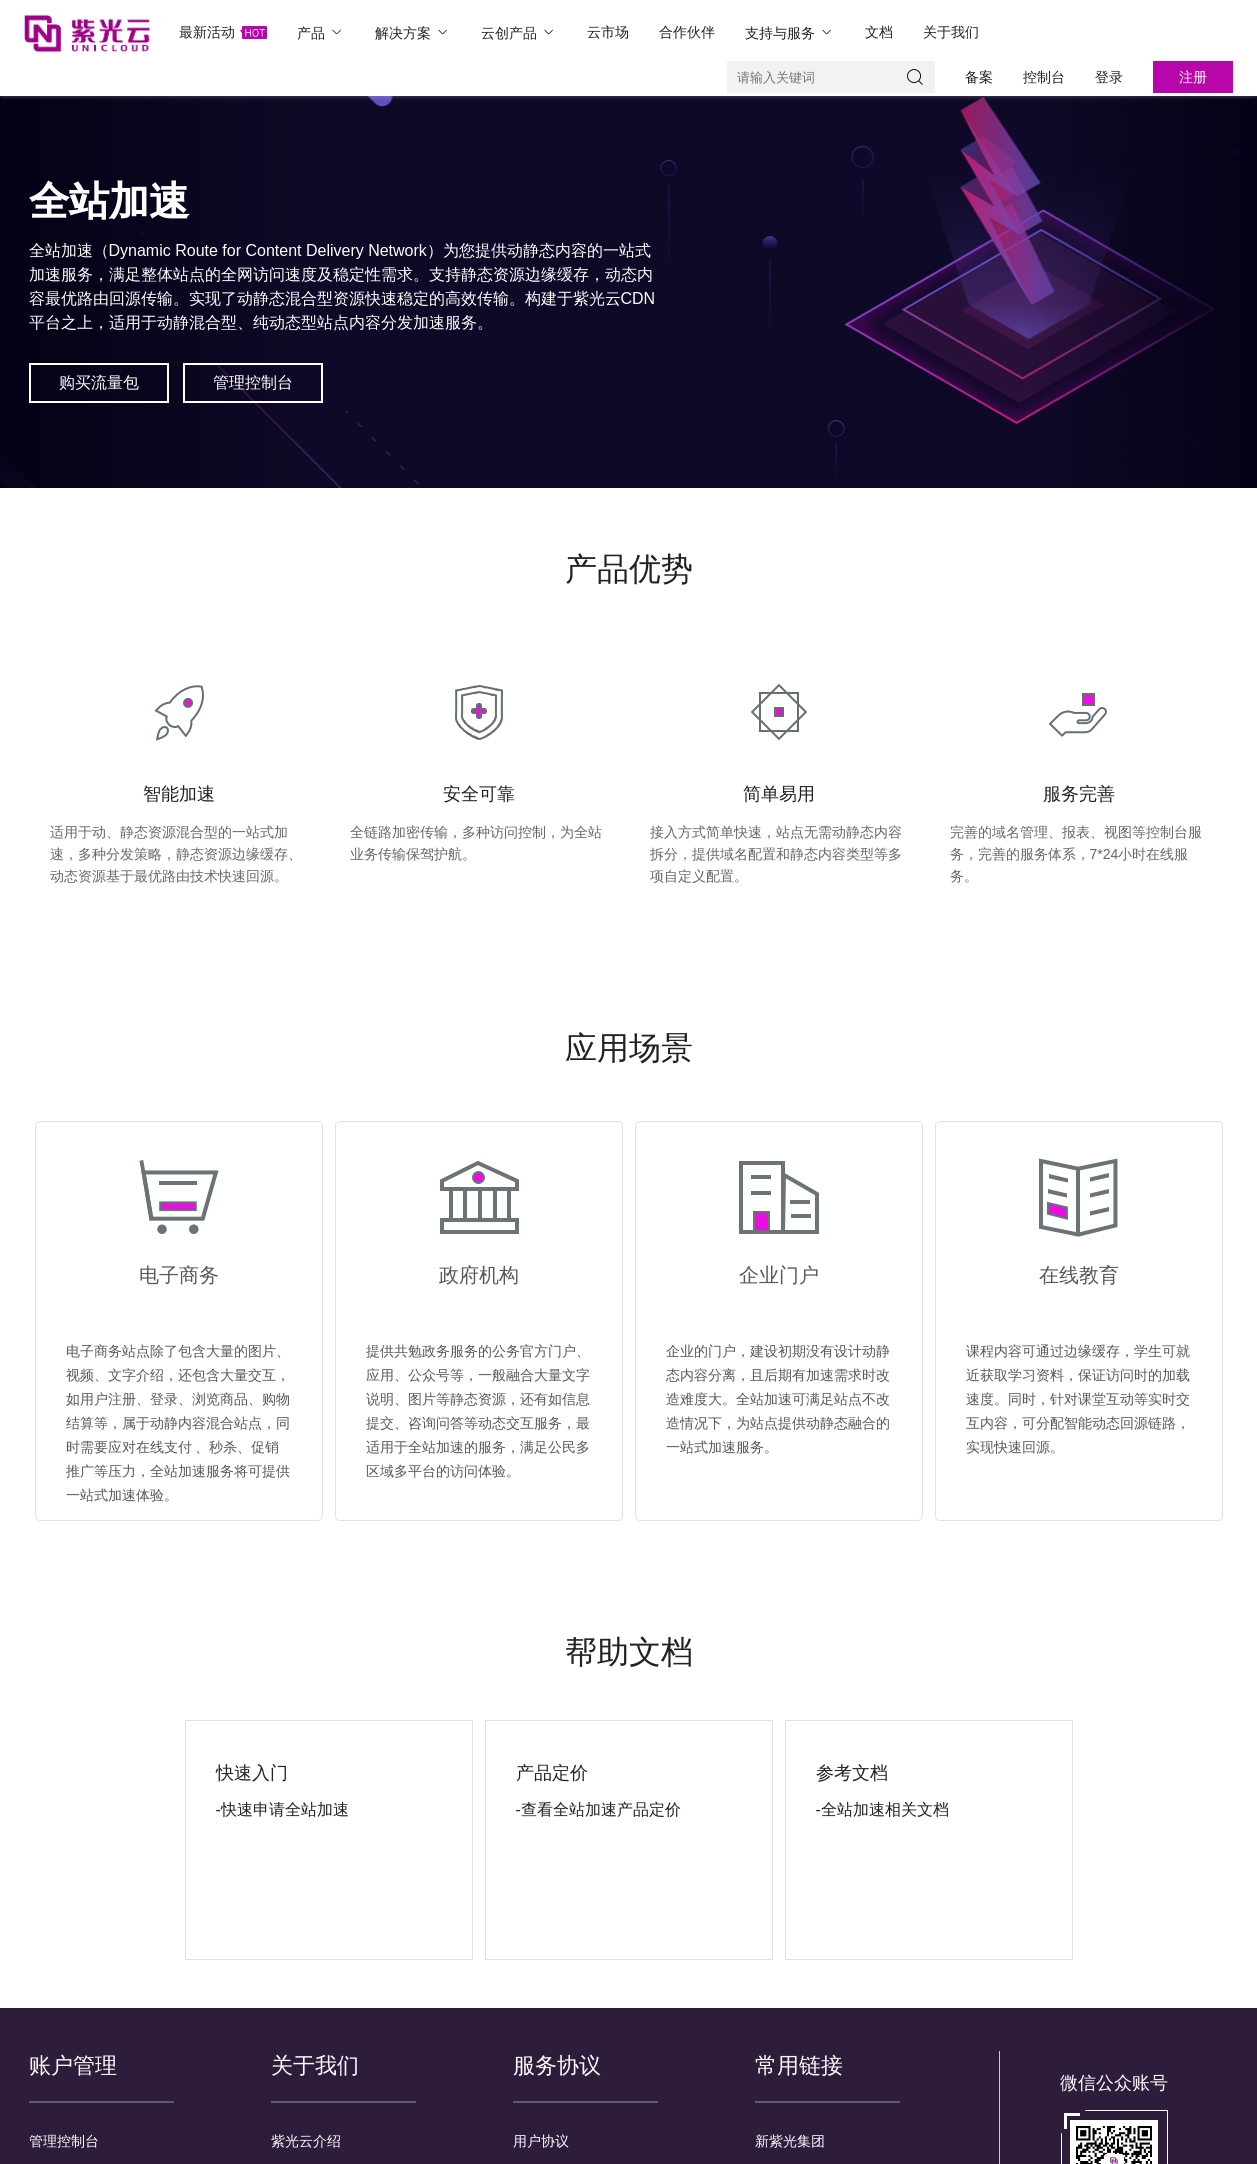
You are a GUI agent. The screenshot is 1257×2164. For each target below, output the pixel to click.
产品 (321, 32)
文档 (879, 32)
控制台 (1044, 77)
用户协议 (541, 2141)
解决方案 (413, 32)
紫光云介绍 (306, 2141)
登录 (1109, 77)
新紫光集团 (790, 2141)
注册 (1193, 77)
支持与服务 (790, 32)
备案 (979, 77)
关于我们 (951, 32)
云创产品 (519, 32)
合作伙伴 (687, 32)
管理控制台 (64, 2141)
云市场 (608, 32)
